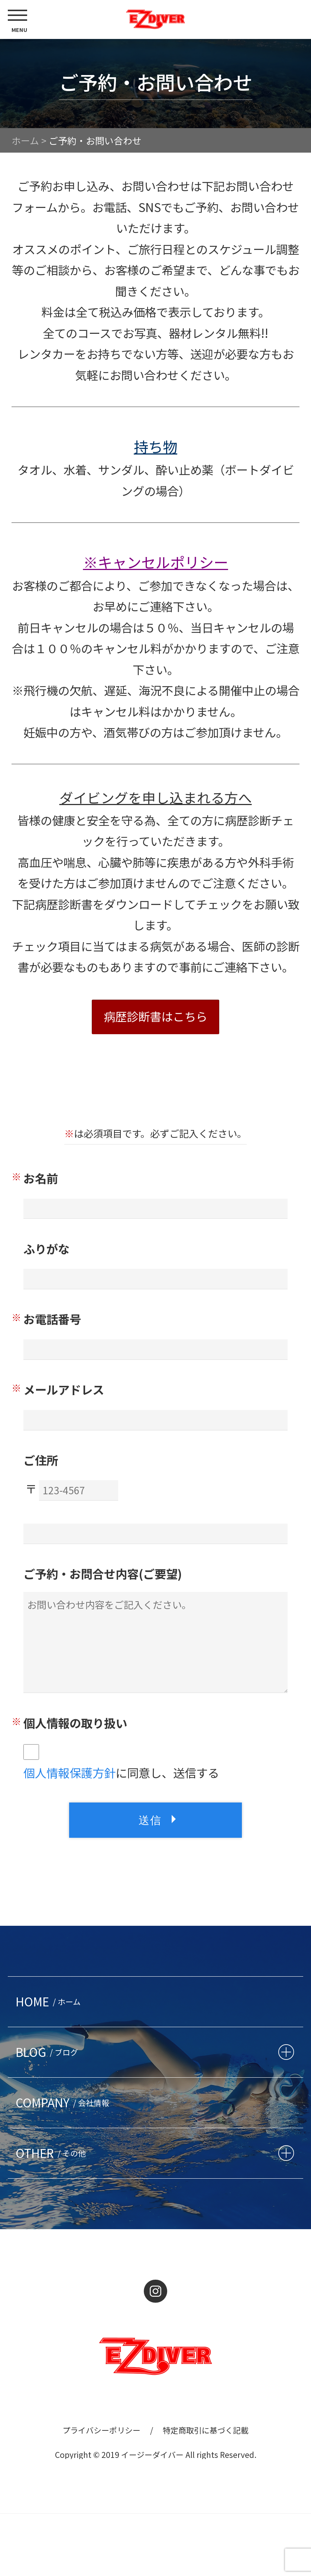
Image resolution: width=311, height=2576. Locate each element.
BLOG (49, 2051)
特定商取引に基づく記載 (206, 2430)
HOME (50, 2001)
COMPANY (64, 2102)
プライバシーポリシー (101, 2430)
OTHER (53, 2153)
